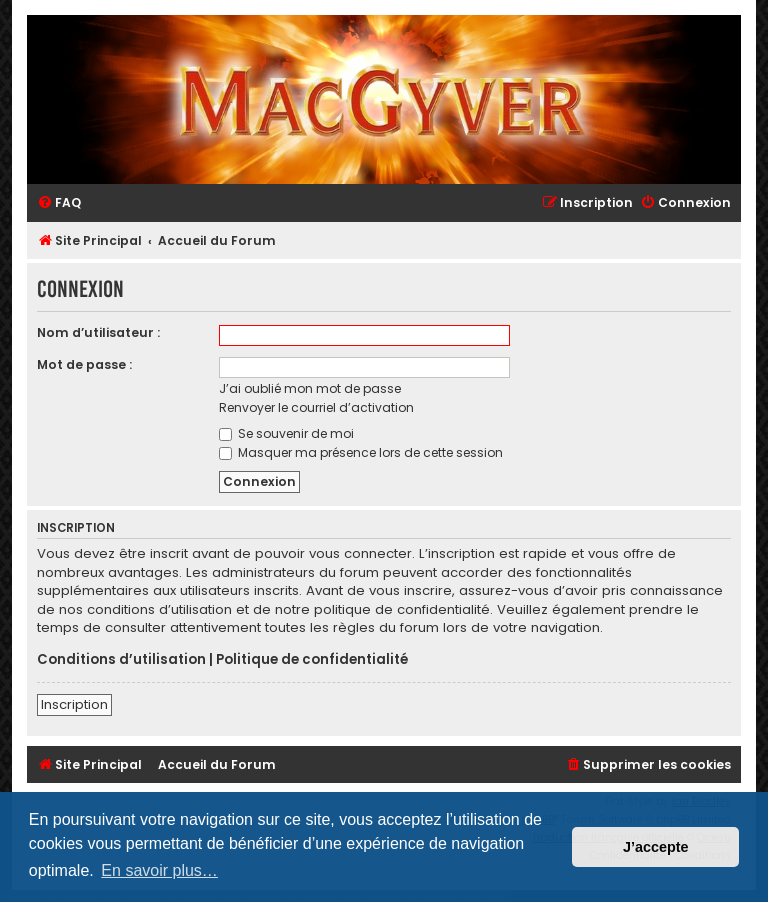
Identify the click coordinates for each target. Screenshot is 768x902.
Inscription (74, 704)
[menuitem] (59, 203)
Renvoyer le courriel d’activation (316, 407)
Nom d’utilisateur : (98, 332)
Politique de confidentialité (312, 660)
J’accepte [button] (656, 847)
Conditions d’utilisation (121, 660)
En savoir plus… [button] (159, 870)
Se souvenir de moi (286, 433)
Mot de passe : (84, 364)
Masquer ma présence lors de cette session (361, 452)
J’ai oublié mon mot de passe (310, 388)
